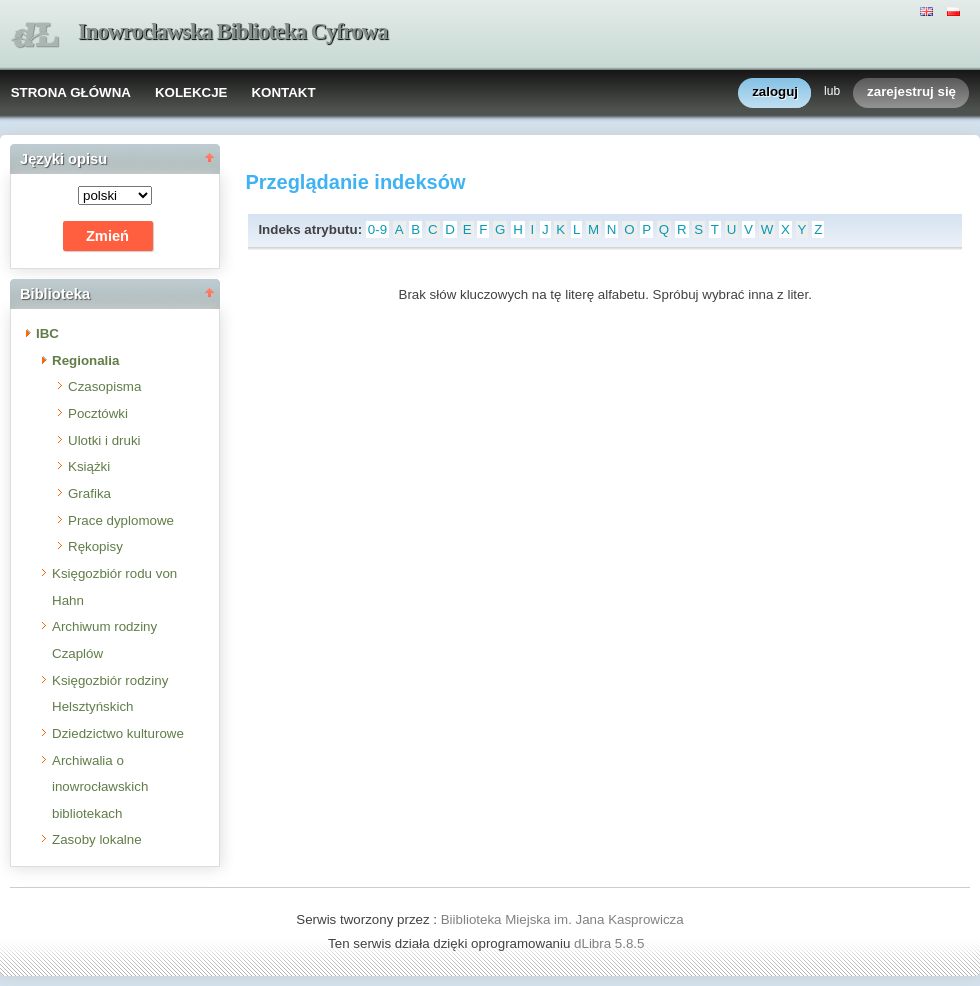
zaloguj (775, 92)
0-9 (377, 229)
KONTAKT (283, 92)
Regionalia (85, 360)
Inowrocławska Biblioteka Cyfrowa (233, 31)
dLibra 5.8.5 (611, 943)
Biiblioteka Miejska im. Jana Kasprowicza (562, 919)
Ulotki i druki (104, 440)
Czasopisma (104, 386)
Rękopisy (95, 546)
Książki (89, 466)
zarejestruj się (911, 92)
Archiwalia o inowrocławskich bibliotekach (100, 787)
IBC (47, 333)
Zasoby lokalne (97, 839)
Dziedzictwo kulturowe (118, 733)
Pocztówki (98, 413)
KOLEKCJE (191, 92)
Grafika (89, 493)
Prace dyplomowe (121, 520)
